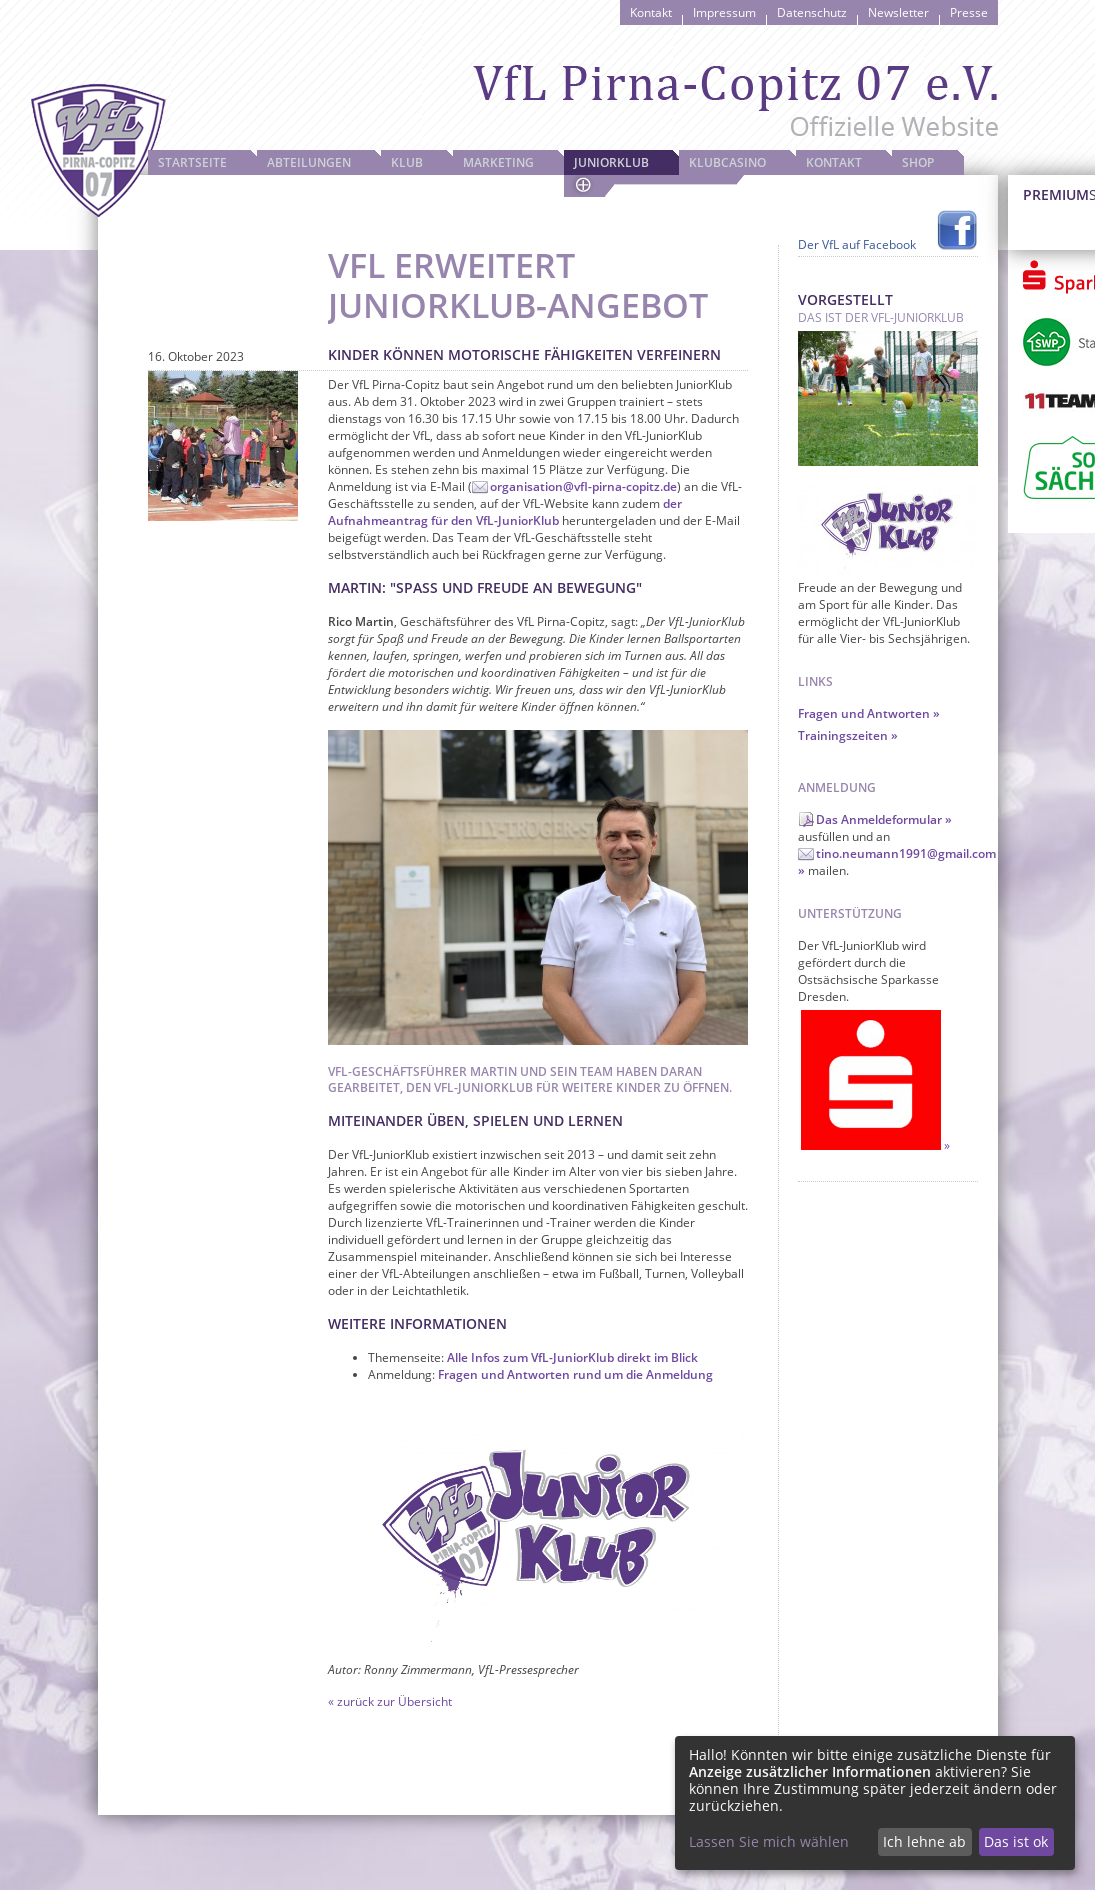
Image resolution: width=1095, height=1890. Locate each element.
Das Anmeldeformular (879, 819)
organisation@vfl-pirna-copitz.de (583, 486)
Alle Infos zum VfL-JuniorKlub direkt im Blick (572, 1357)
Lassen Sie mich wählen (769, 1841)
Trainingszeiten (843, 735)
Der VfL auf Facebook (857, 244)
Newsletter (898, 12)
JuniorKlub (611, 162)
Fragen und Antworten (864, 713)
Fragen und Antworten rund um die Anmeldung (575, 1374)
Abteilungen (309, 162)
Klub (407, 162)
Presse (969, 12)
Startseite (192, 162)
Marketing (498, 162)
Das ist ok (1016, 1841)
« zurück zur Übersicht (390, 1701)
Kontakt (651, 12)
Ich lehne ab (924, 1841)
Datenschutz (812, 12)
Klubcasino (727, 162)
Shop (918, 162)
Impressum (724, 12)
